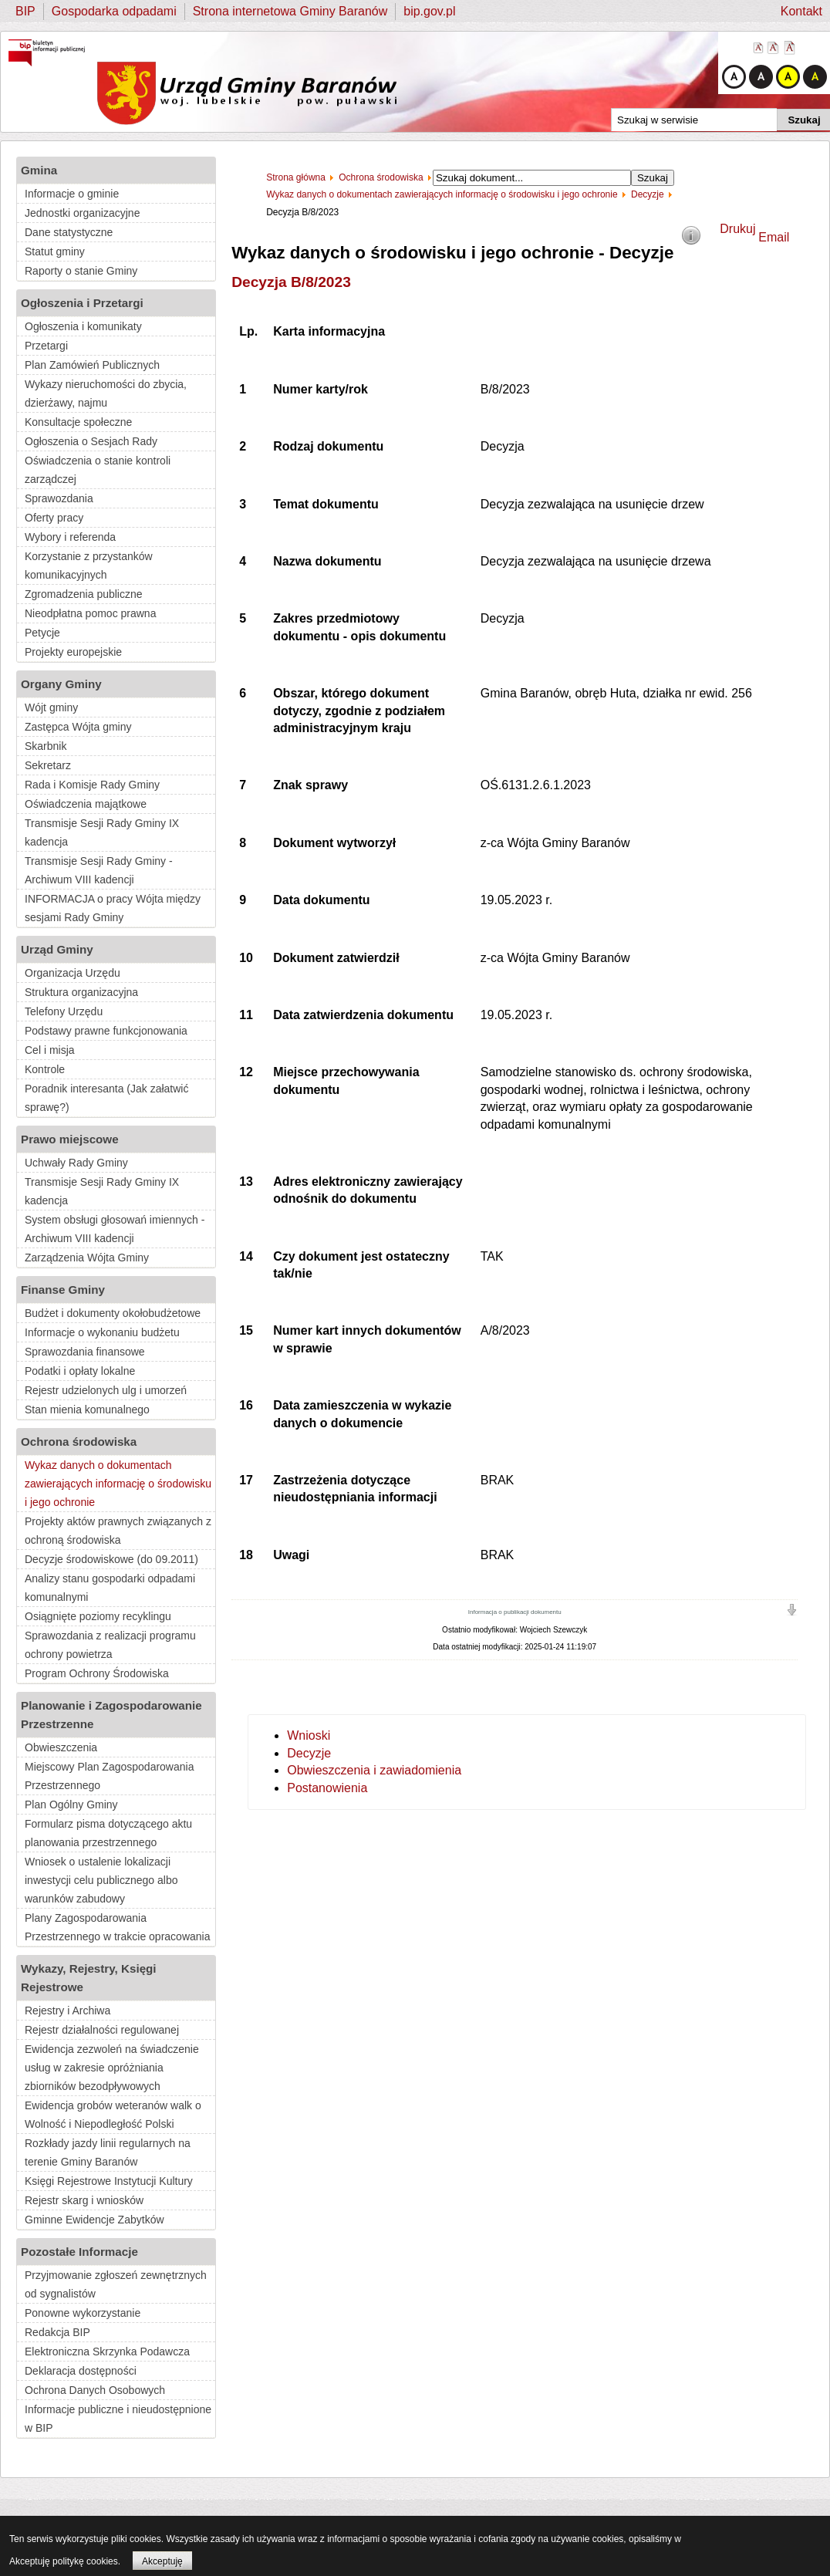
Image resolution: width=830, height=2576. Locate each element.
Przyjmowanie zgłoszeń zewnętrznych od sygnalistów (116, 2284)
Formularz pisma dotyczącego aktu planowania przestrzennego (108, 1833)
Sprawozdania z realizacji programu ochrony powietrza (110, 1644)
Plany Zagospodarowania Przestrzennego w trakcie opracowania (117, 1927)
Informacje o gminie (72, 193)
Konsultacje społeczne (78, 422)
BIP (25, 11)
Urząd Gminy (57, 949)
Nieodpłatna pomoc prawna (90, 613)
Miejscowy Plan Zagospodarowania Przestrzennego (109, 1776)
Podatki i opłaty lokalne (80, 1371)
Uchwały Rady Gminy (76, 1162)
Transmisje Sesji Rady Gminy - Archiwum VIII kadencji (99, 870)
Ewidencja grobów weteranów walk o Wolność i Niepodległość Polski (113, 2114)
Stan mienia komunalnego (87, 1409)
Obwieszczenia (61, 1747)
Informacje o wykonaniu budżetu (102, 1332)
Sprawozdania (59, 498)
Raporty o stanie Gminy (81, 271)
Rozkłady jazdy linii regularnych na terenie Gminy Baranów (108, 2152)
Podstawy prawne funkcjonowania (106, 1031)
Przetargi (46, 345)
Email (773, 237)
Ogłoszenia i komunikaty (83, 326)
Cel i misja (50, 1050)
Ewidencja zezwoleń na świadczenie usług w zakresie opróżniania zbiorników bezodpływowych (112, 2067)
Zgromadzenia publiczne (84, 594)
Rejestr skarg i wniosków (84, 2200)
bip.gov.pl (429, 11)
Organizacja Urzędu (72, 973)
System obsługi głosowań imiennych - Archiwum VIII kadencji (114, 1229)
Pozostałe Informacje (79, 2251)
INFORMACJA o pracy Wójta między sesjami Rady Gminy (113, 908)
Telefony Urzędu (64, 1011)
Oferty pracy (54, 517)
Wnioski (308, 1735)
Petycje (42, 632)
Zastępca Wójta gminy (78, 727)
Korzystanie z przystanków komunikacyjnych (89, 565)
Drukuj (737, 228)
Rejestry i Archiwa (67, 2010)
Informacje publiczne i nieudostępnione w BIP (118, 2418)
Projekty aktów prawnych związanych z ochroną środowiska (118, 1530)
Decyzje (309, 1753)
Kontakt (801, 11)
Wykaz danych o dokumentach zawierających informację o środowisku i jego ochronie (118, 1483)
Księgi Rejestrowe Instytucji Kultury (109, 2181)
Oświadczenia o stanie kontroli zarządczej (97, 469)
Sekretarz (48, 765)
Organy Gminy (61, 683)
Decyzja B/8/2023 (291, 282)
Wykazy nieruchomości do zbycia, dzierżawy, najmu (106, 393)
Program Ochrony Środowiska (97, 1673)
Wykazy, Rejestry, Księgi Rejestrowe (89, 1978)
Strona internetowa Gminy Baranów (290, 11)
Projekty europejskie (73, 652)
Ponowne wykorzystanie (82, 2313)
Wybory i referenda (70, 537)
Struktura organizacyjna (81, 992)
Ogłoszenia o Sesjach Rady (91, 441)
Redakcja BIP (57, 2332)
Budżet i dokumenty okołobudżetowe (113, 1313)
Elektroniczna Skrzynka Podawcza (107, 2351)
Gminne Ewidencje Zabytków (94, 2219)
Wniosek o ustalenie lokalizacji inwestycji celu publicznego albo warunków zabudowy (101, 1880)
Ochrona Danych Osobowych (95, 2390)
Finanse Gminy (63, 1289)
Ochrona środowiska (79, 1441)
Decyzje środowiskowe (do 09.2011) (111, 1559)
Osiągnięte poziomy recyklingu (98, 1616)
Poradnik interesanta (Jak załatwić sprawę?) (106, 1097)
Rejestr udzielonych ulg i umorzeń (106, 1390)
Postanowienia (327, 1787)
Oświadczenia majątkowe (86, 804)
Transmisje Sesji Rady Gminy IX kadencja (102, 832)
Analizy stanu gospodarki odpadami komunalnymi (110, 1587)
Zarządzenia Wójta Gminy (87, 1257)
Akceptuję (162, 2561)
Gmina (39, 170)
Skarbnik (45, 746)
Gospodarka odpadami (114, 11)
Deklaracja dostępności (81, 2371)
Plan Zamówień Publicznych (92, 365)
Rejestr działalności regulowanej (102, 2030)
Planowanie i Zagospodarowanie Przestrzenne (111, 1714)
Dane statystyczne (69, 232)
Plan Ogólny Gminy (71, 1804)
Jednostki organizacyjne (82, 213)
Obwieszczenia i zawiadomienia (374, 1770)
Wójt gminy (51, 707)
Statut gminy (55, 251)
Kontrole (45, 1069)
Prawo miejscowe (70, 1139)
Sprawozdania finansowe (85, 1351)
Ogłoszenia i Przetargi (82, 302)
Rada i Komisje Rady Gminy (92, 784)
